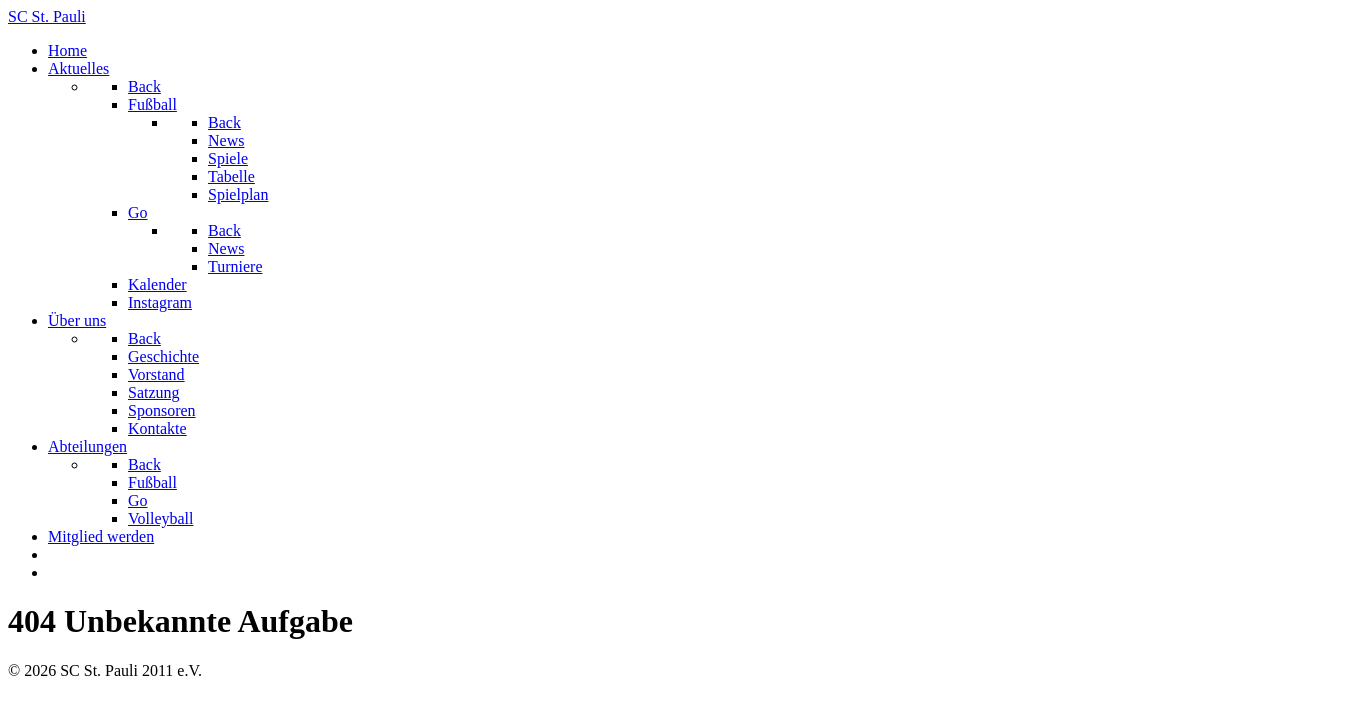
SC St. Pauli (47, 16)
